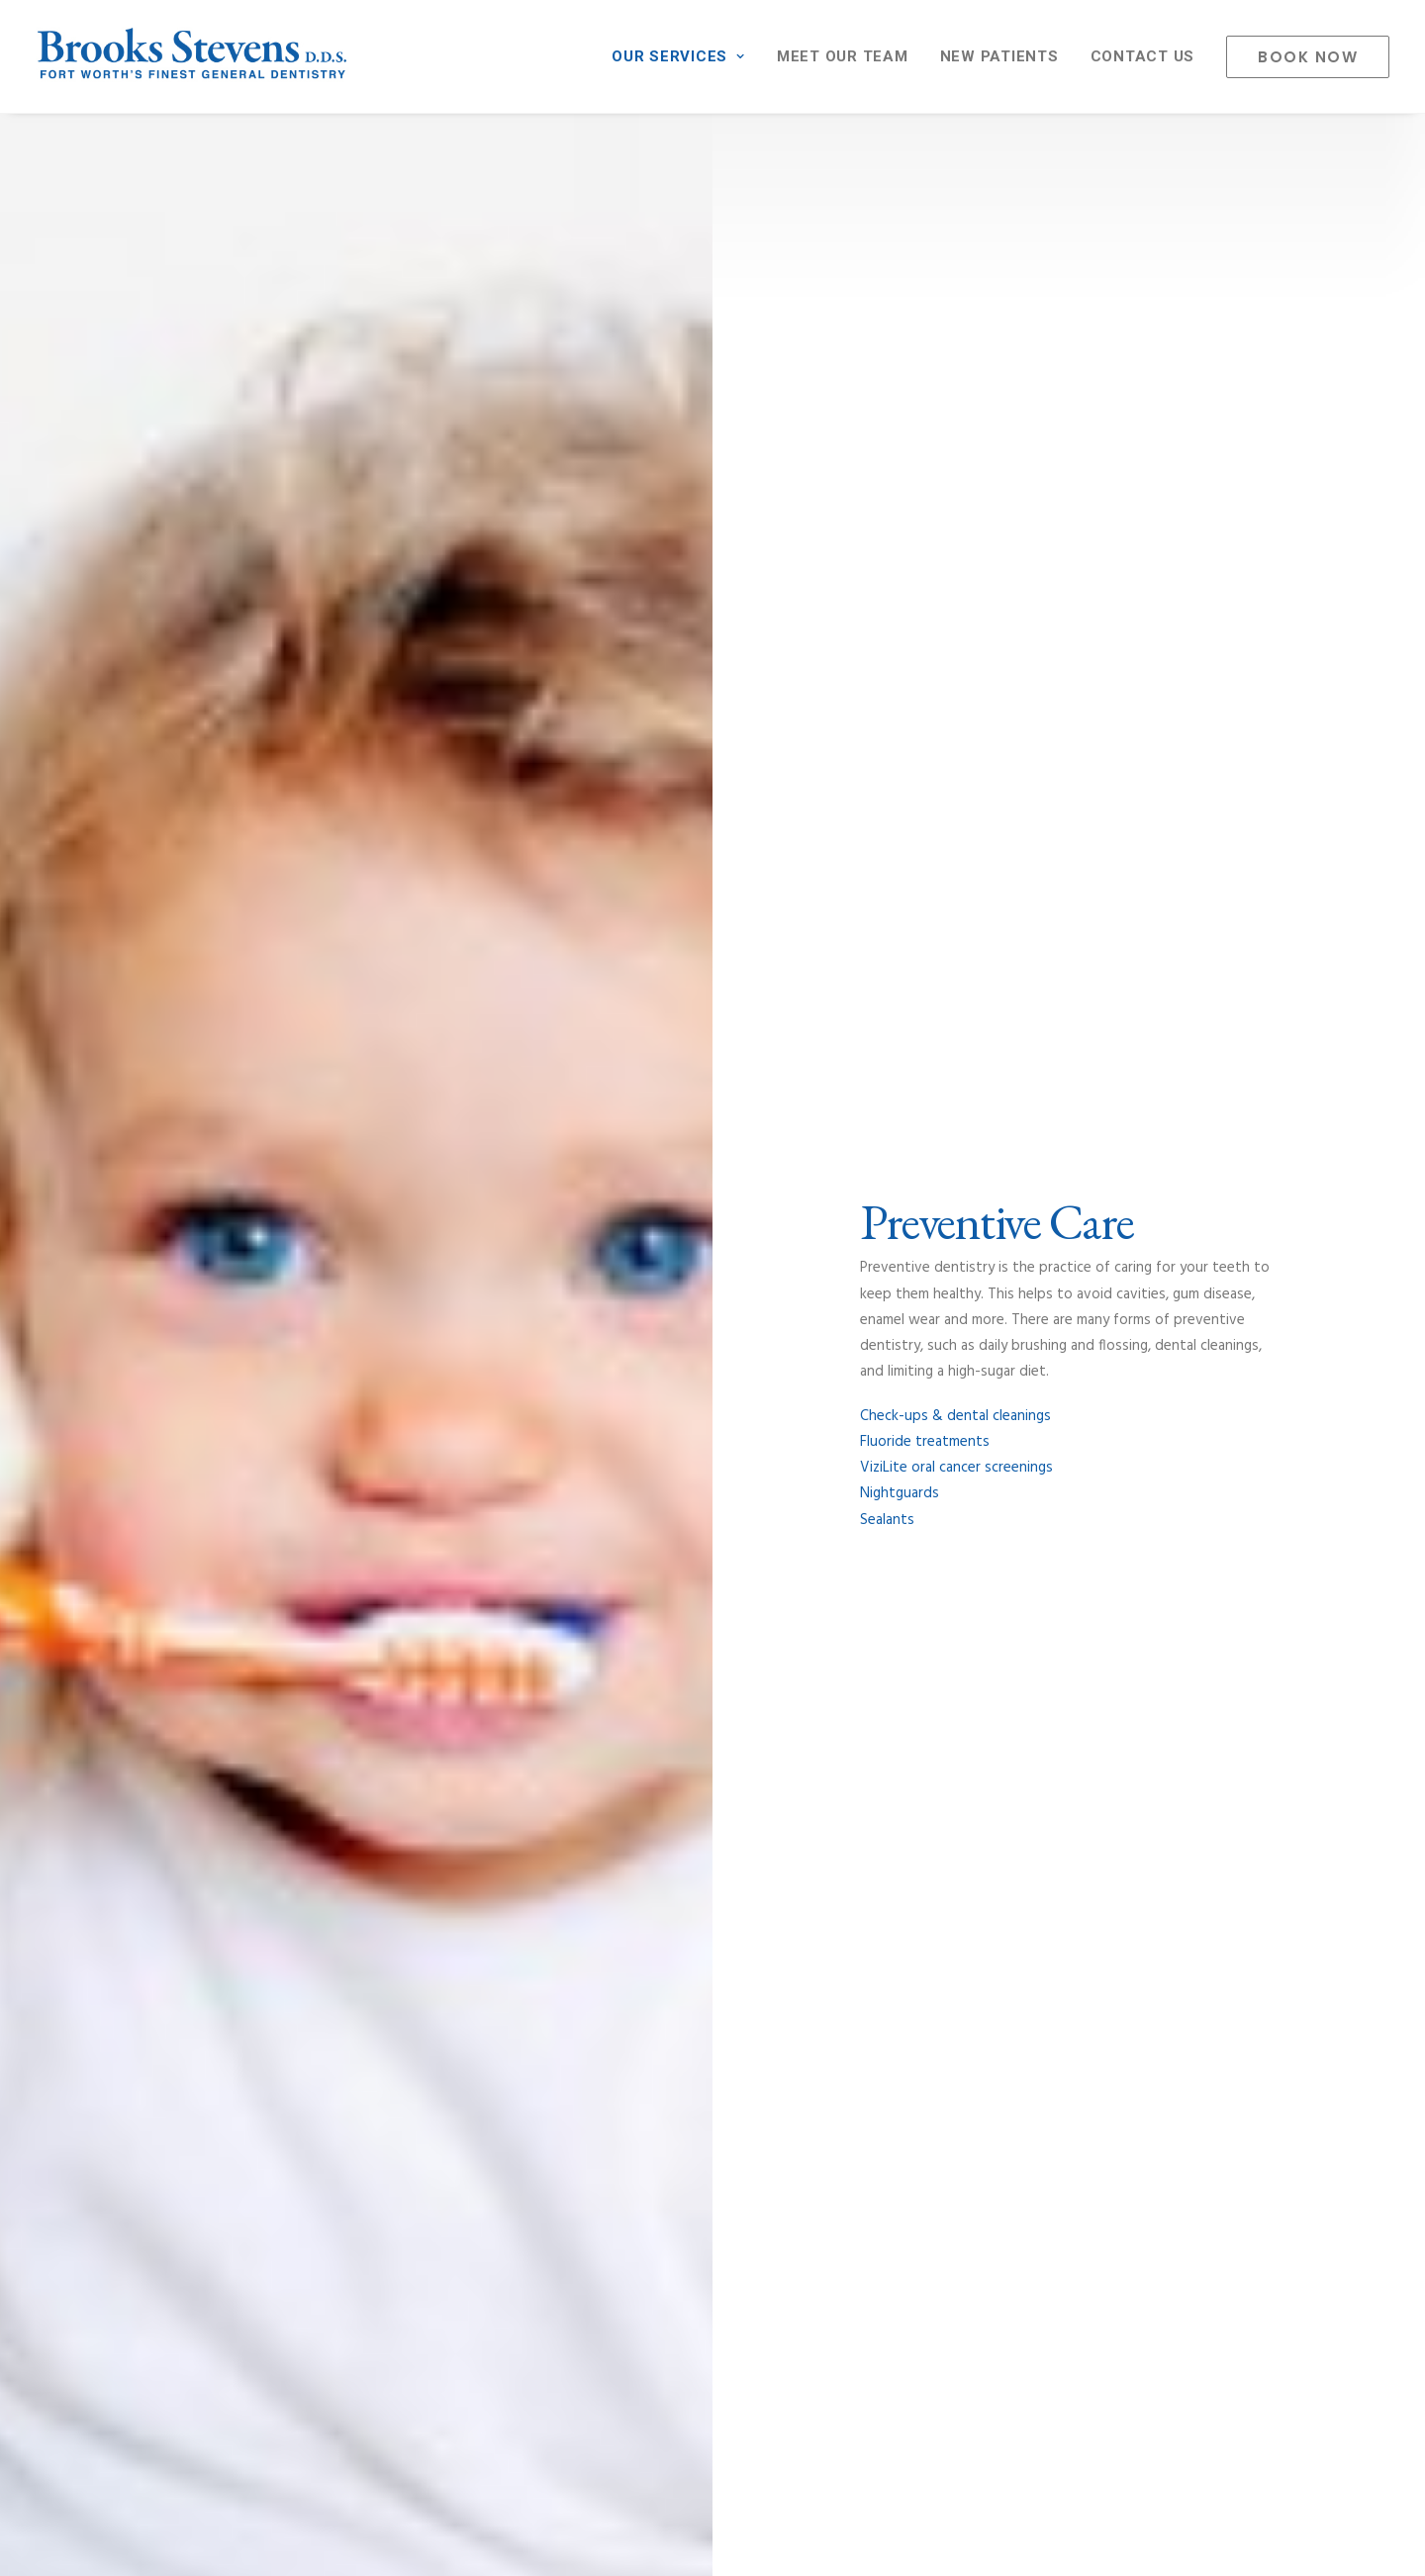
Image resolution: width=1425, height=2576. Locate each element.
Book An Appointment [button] (712, 2352)
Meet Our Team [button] (960, 1747)
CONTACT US (1143, 56)
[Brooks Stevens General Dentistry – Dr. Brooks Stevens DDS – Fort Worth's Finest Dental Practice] (192, 56)
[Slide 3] (723, 1208)
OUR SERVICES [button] (678, 56)
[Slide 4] (745, 1208)
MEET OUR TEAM (842, 56)
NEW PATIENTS (999, 56)
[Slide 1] (680, 1208)
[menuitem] (685, 56)
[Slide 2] (701, 1208)
